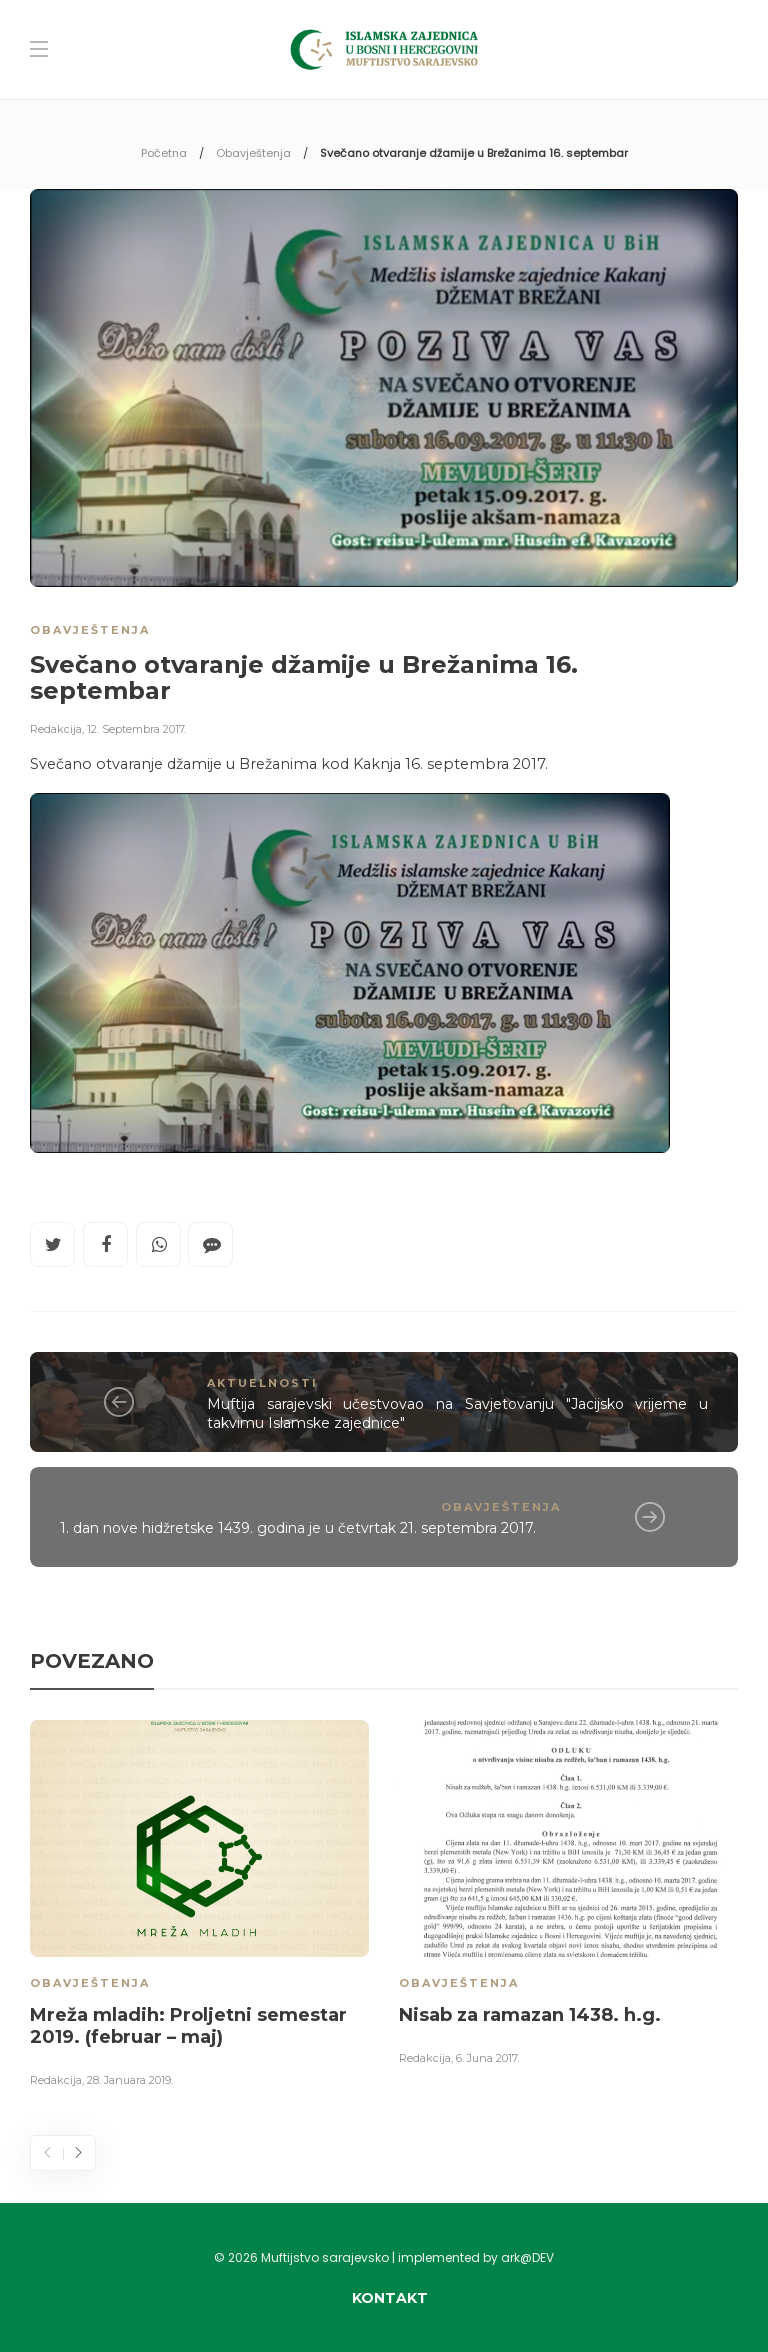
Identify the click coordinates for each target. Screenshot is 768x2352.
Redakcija (56, 729)
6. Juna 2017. (487, 2058)
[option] (199, 1907)
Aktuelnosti (262, 1383)
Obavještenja (253, 153)
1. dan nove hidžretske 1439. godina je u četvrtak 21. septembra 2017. (298, 1528)
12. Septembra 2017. (136, 729)
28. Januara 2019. (130, 2080)
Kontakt (390, 2298)
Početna (164, 153)
